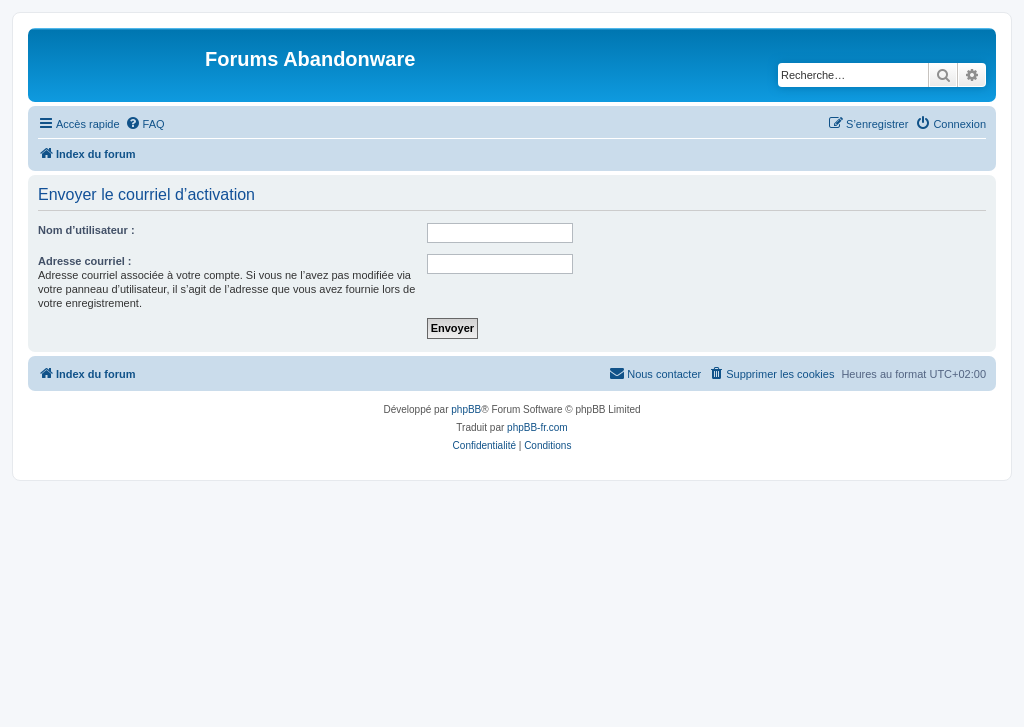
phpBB (466, 409)
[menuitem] (145, 124)
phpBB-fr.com (537, 427)
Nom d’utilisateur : (86, 230)
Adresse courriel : (85, 261)
